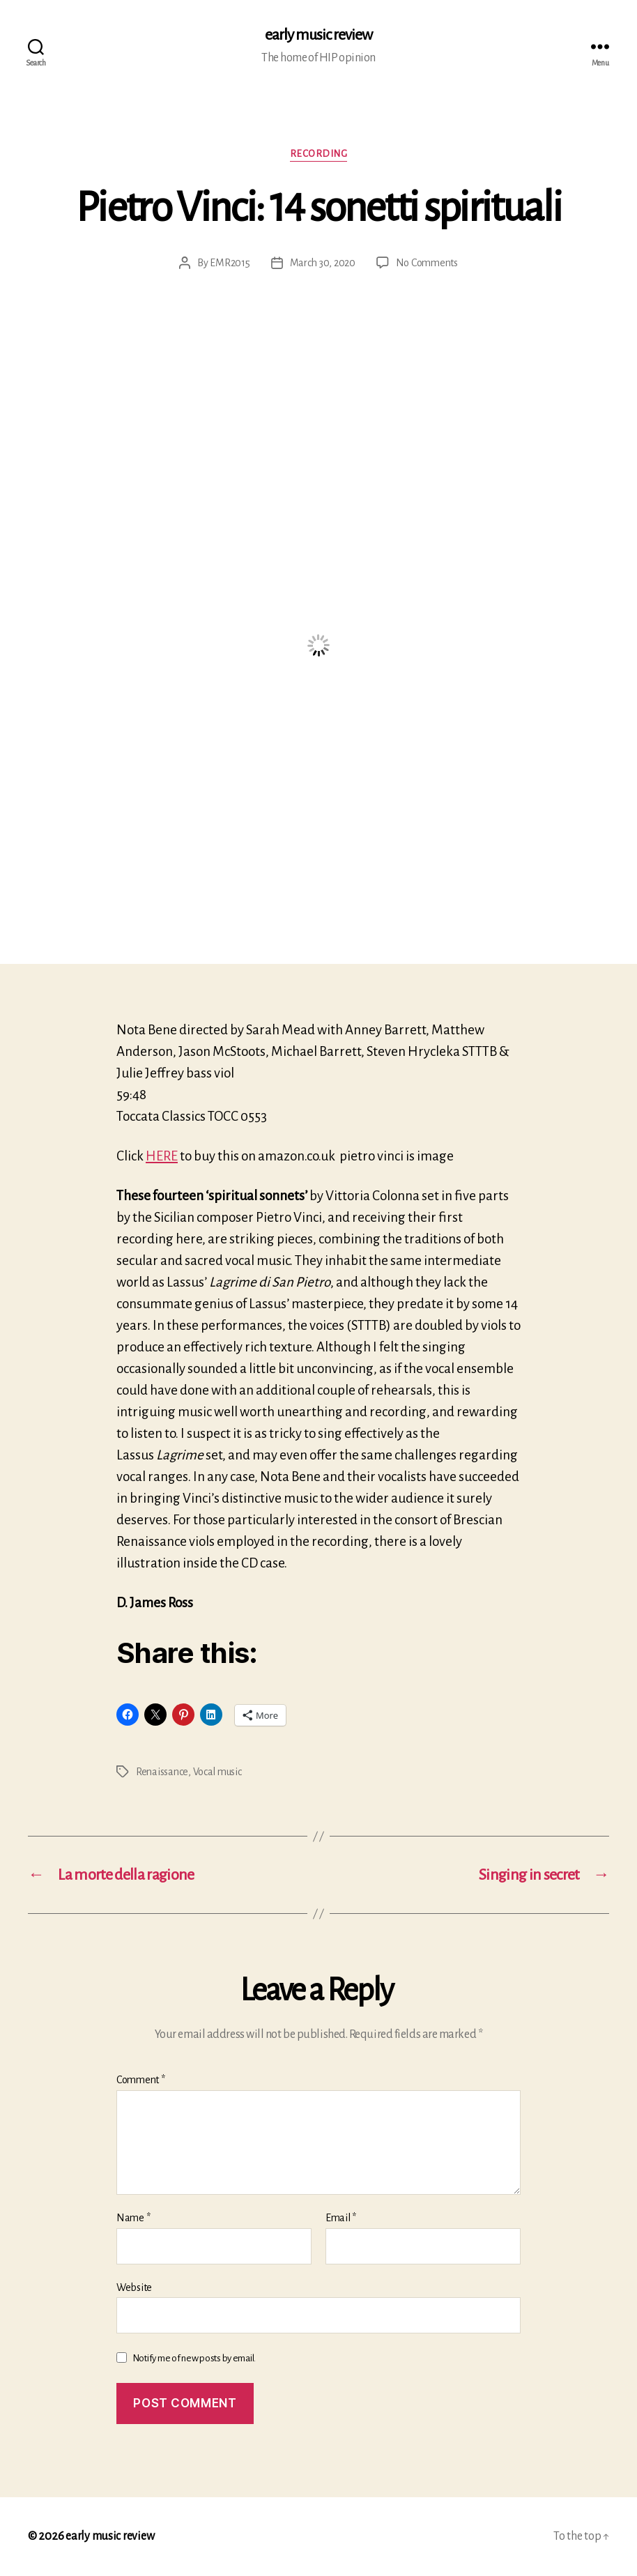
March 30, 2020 (322, 262)
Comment (140, 2079)
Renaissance (162, 1771)
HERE (162, 1156)
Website (134, 2287)
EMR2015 (230, 262)
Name (133, 2217)
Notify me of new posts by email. (194, 2358)
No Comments (427, 262)
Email (340, 2217)
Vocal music (217, 1771)
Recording (319, 153)
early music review (318, 34)
